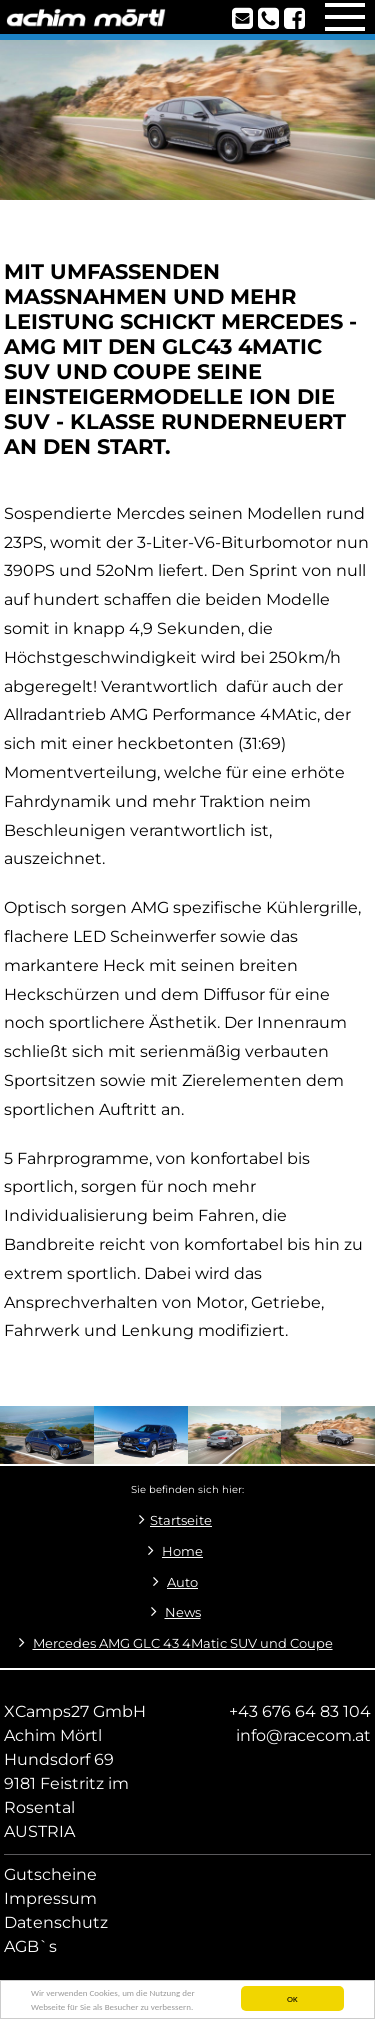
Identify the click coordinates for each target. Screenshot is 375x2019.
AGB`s (30, 1946)
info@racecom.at (303, 1735)
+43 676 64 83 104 (300, 1711)
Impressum (50, 1898)
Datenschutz (56, 1922)
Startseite (181, 1520)
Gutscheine (50, 1874)
